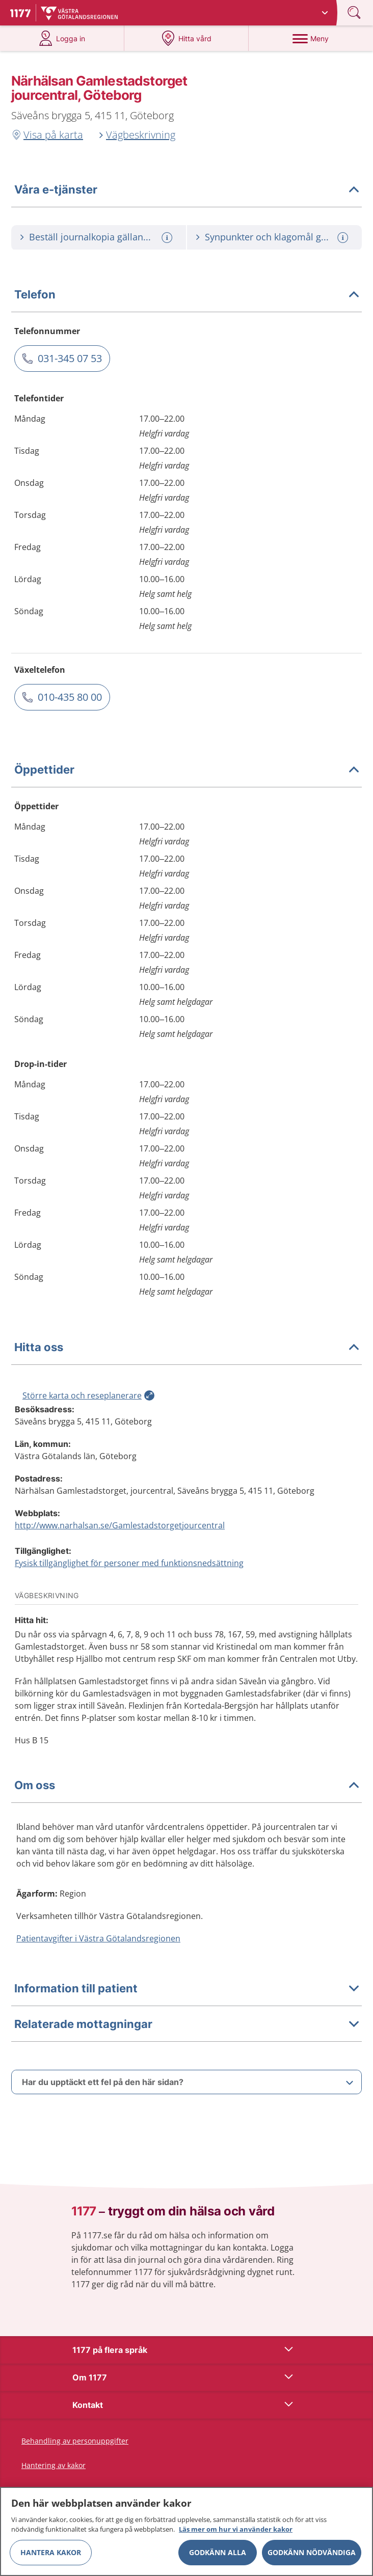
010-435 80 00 (70, 697)
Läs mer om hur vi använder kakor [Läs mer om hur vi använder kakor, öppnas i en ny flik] (235, 2529)
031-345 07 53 (70, 358)
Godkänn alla (217, 2552)
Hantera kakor (50, 2552)
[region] (186, 2531)
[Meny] (311, 38)
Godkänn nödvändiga (312, 2552)
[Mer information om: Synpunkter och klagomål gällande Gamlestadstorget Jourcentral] (344, 237)
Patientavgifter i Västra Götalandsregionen (98, 1938)
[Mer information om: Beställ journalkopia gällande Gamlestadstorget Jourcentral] (168, 237)
